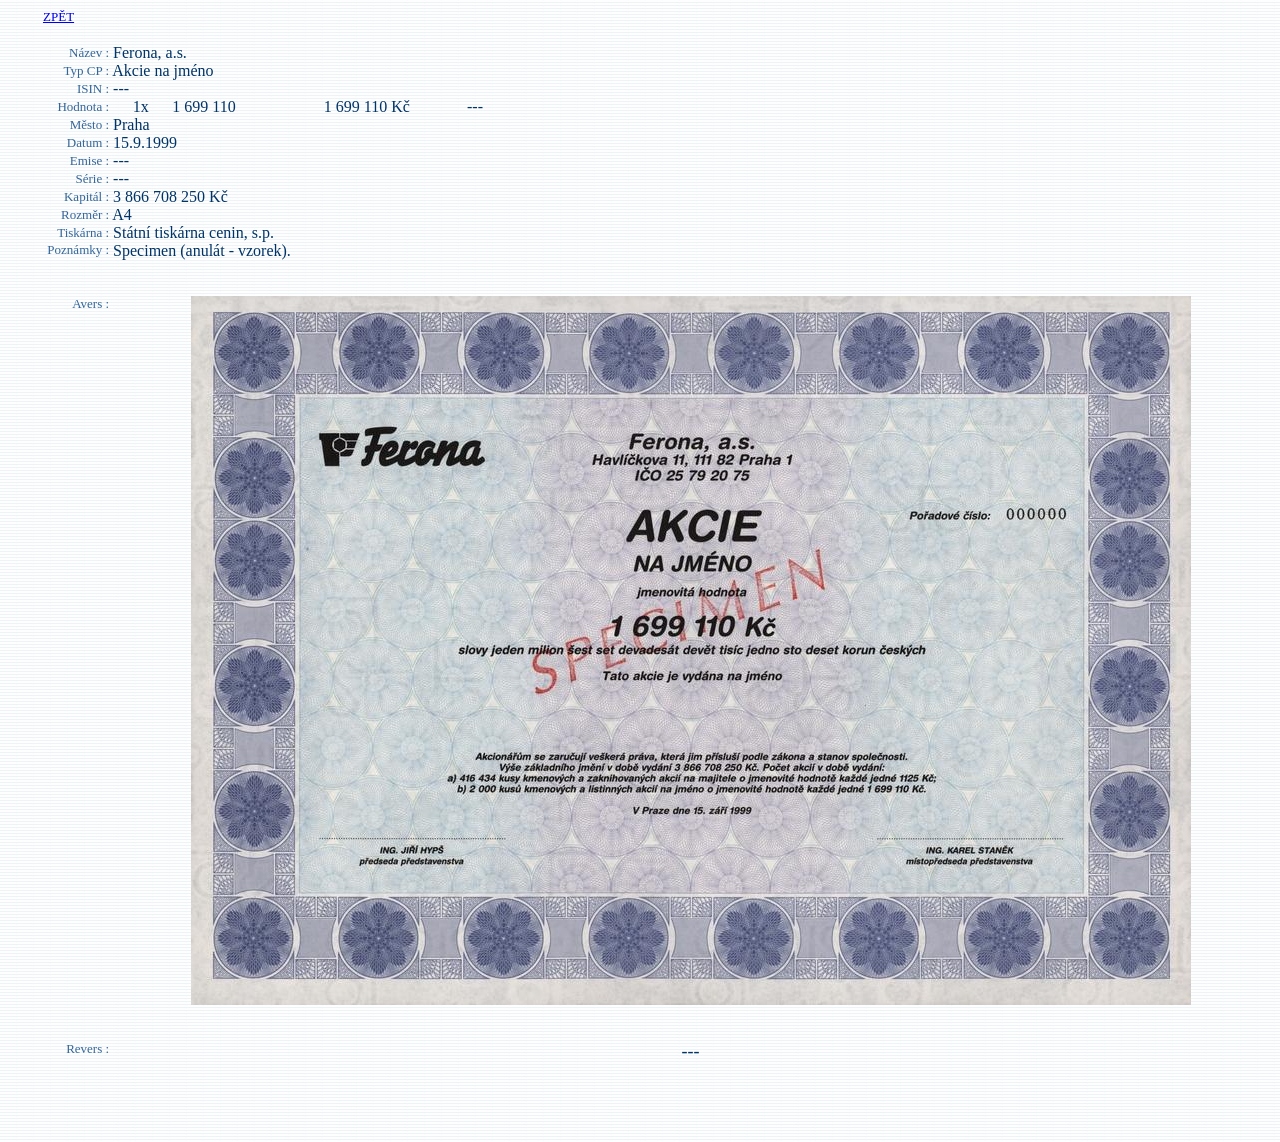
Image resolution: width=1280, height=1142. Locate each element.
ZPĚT (58, 16)
